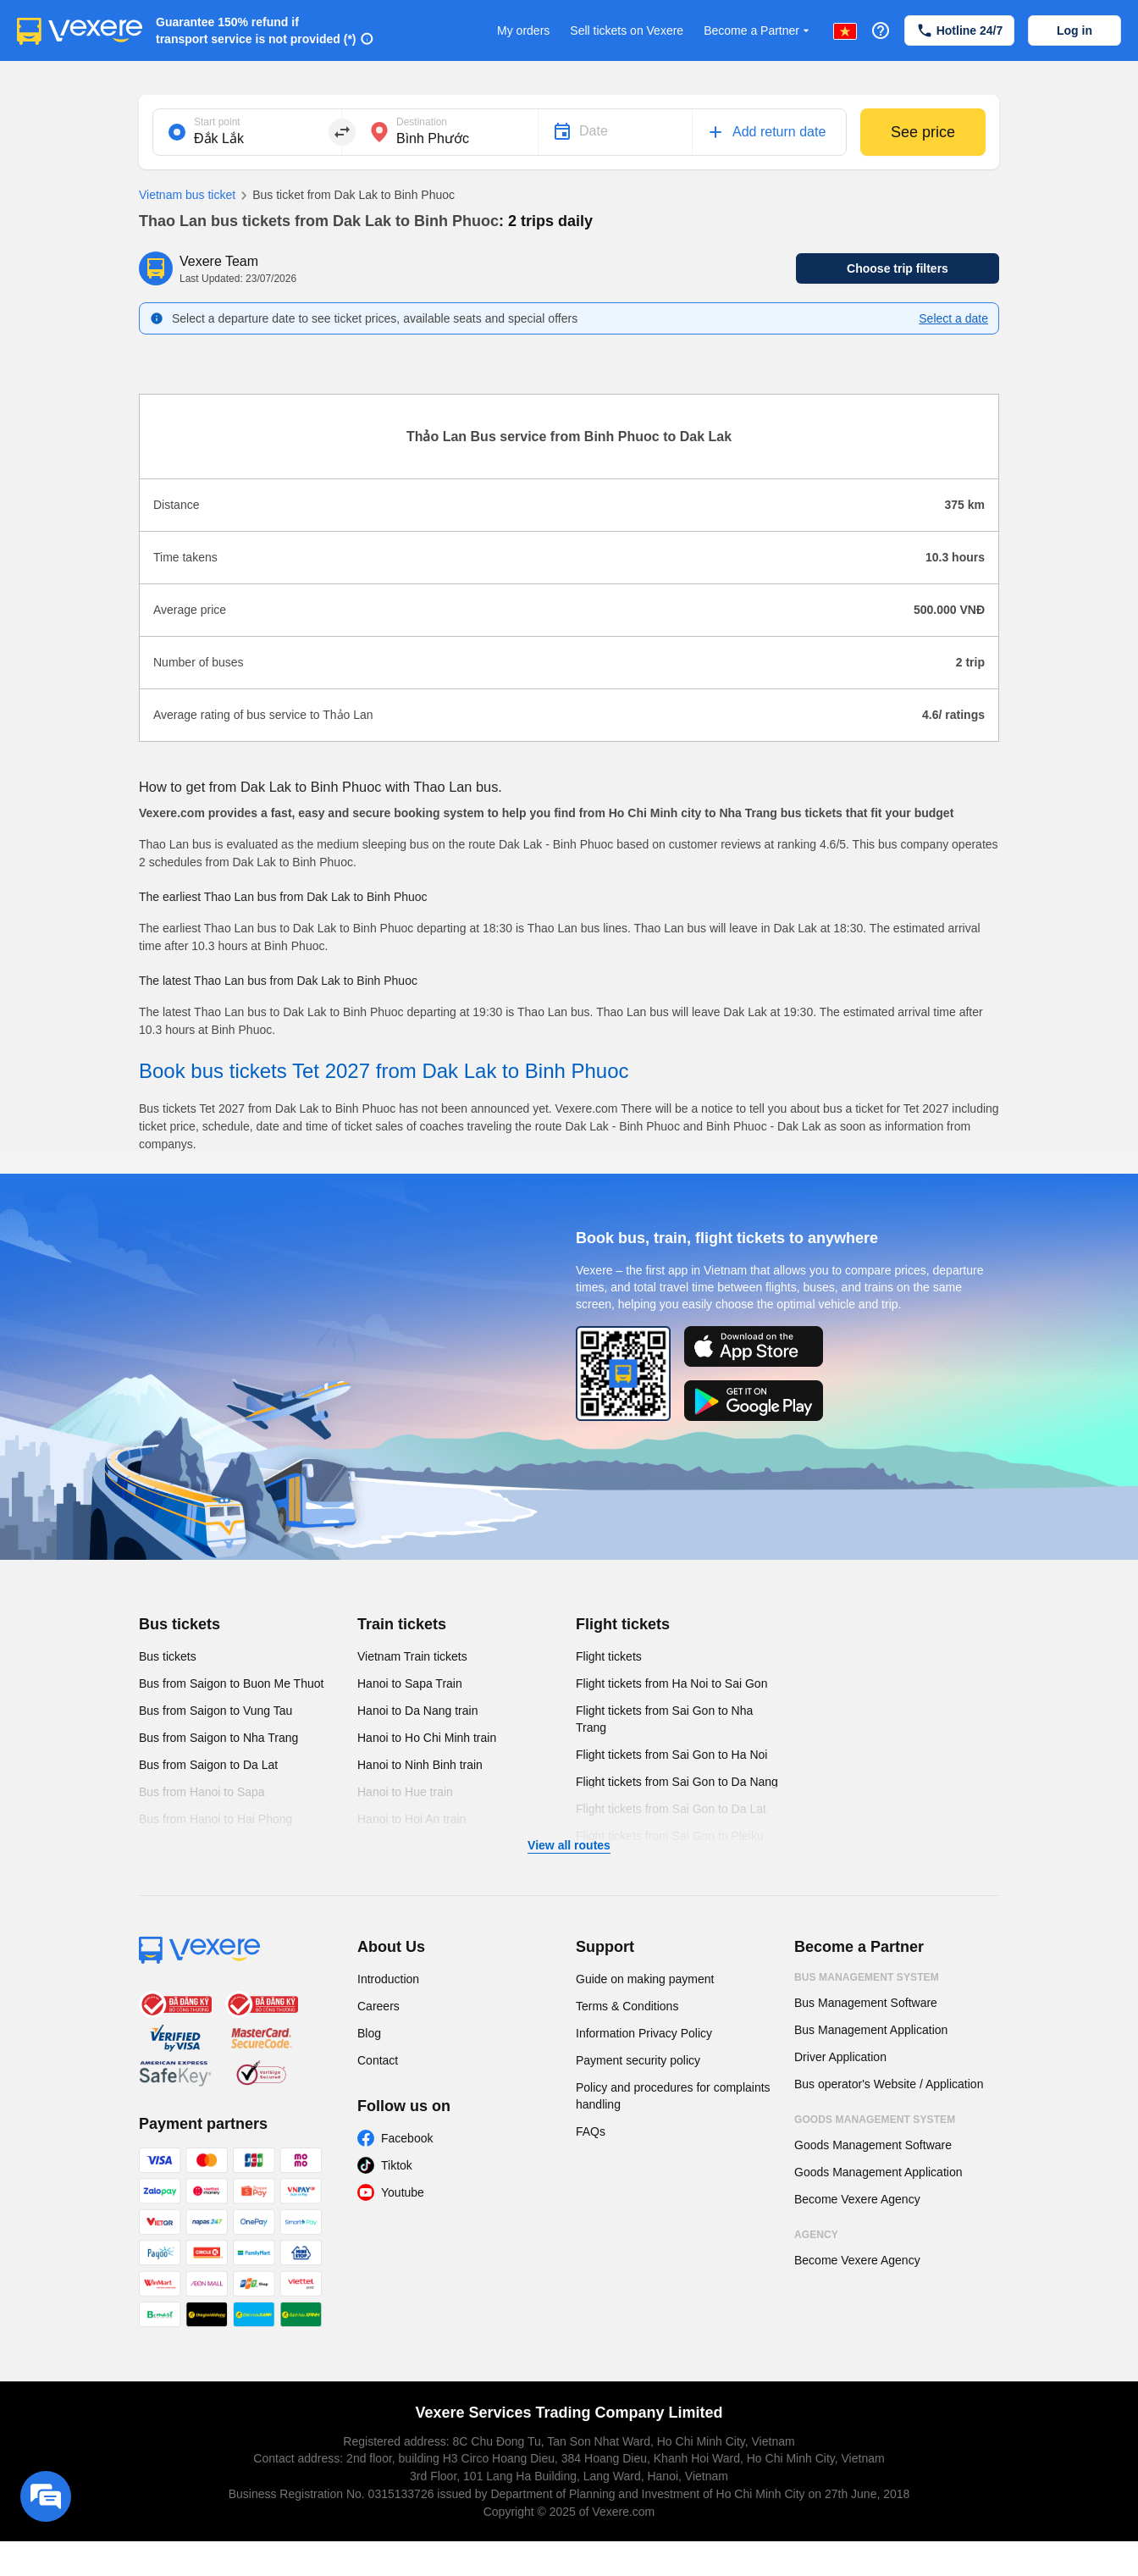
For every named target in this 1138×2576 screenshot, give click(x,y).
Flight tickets (623, 1624)
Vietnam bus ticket (187, 195)
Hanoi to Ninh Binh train (420, 1765)
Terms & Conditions (627, 2006)
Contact (377, 2060)
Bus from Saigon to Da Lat (208, 1765)
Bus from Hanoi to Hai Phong (215, 1819)
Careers (378, 2006)
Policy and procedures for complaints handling (673, 2096)
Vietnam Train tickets (412, 1656)
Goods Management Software (873, 2145)
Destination (421, 122)
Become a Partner (758, 31)
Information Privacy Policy (644, 2033)
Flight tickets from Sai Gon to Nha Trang (664, 1719)
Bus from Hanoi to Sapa (202, 1792)
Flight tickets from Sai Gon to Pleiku (670, 1836)
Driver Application (840, 2057)
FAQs (590, 2131)
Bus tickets (179, 1624)
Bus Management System (866, 1977)
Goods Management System (874, 2119)
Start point (217, 122)
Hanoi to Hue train (405, 1792)
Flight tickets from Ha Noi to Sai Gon (671, 1683)
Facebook (407, 2138)
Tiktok (396, 2165)
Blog (369, 2033)
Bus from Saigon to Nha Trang (218, 1737)
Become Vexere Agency (857, 2199)
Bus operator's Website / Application (888, 2084)
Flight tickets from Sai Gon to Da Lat (671, 1809)
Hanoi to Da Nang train (417, 1710)
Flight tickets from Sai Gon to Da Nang (677, 1781)
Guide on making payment (645, 1979)
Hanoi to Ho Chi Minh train (426, 1737)
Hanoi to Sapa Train (409, 1683)
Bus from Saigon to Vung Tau (215, 1710)
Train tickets (401, 1624)
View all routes (569, 1845)
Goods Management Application (878, 2172)
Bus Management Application (870, 2030)
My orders (523, 30)
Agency (816, 2235)
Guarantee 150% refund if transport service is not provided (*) (256, 30)
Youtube (402, 2192)
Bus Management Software (865, 2002)
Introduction (388, 1979)
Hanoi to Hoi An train (411, 1819)
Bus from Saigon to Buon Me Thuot (231, 1683)
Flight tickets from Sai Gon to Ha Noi (671, 1754)
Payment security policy (638, 2060)
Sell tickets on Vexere (626, 30)
